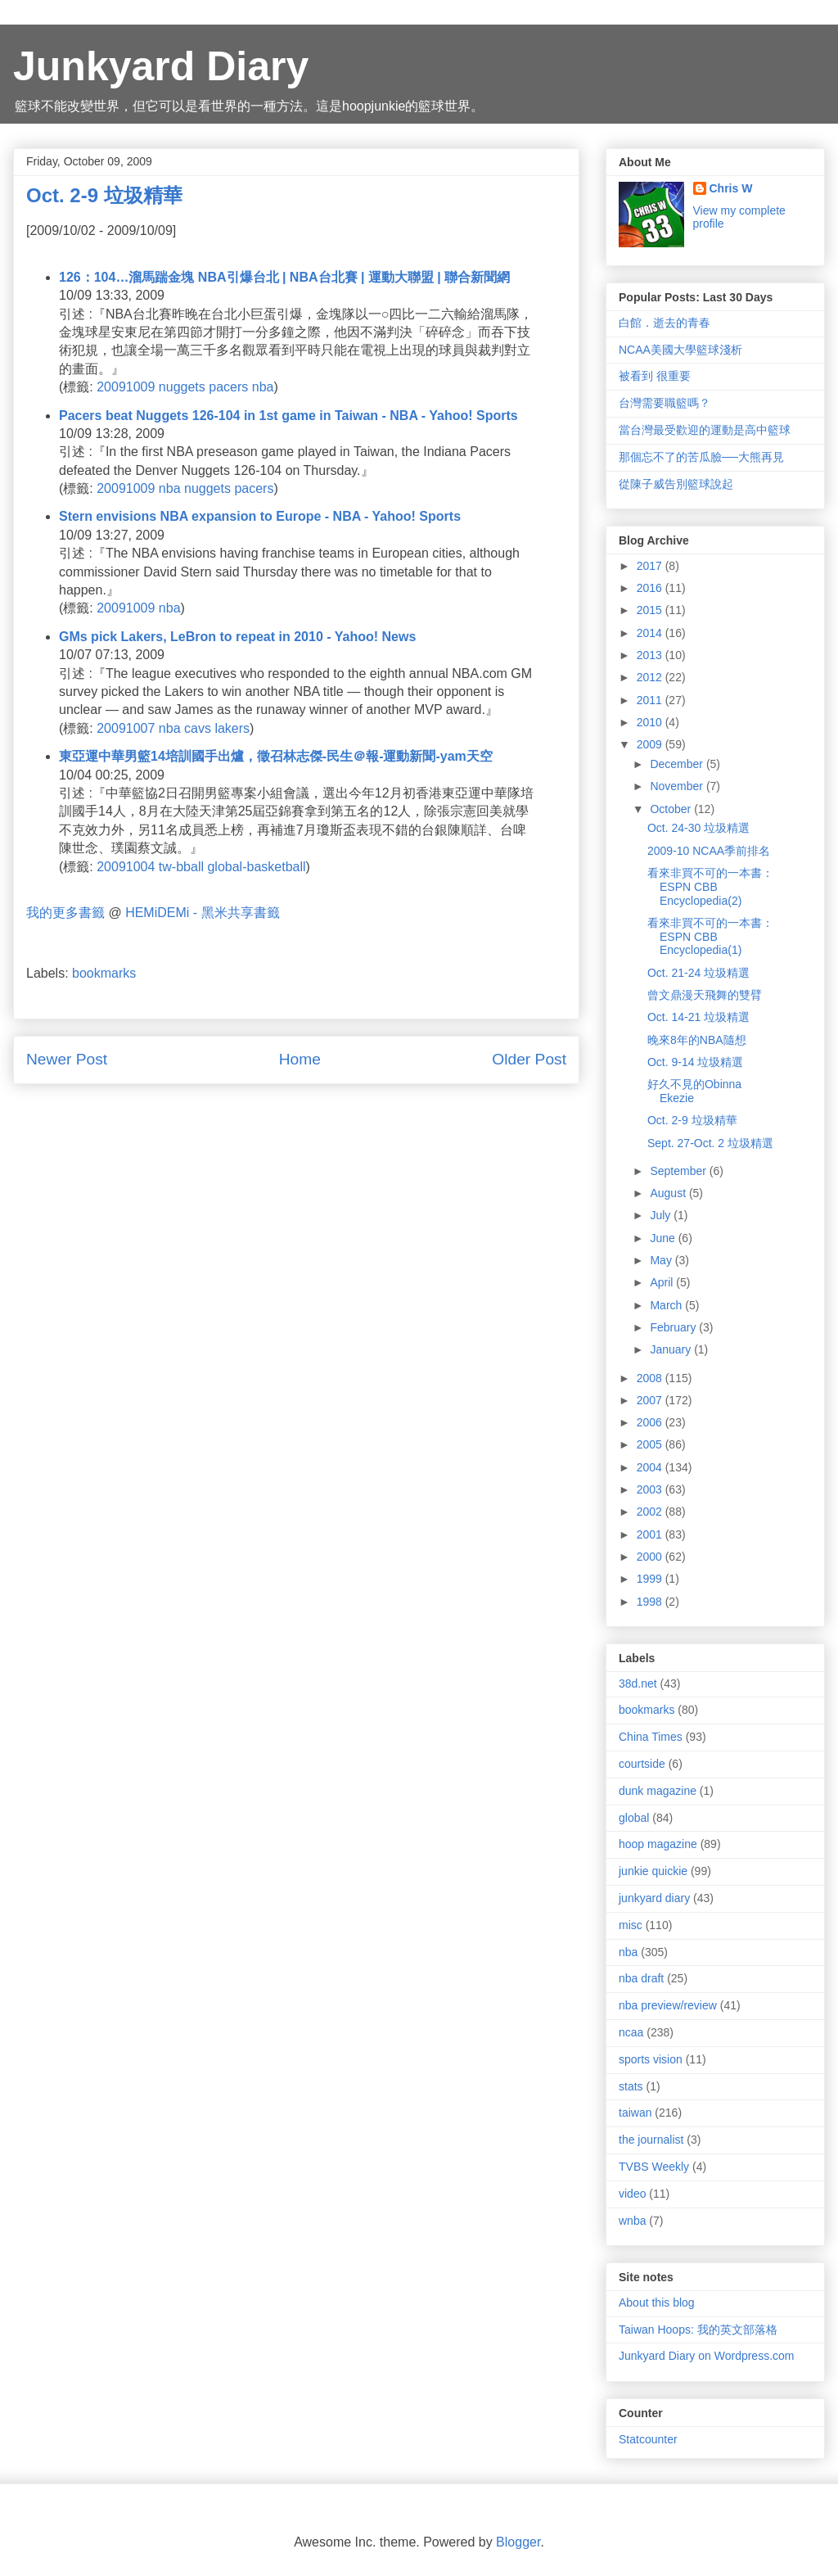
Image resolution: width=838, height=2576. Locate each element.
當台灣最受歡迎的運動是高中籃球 (705, 429)
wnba (632, 2220)
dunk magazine (657, 1790)
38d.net (638, 1683)
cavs (197, 728)
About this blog (657, 2302)
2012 (651, 677)
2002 (651, 1511)
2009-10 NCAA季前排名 (708, 850)
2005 (651, 1444)
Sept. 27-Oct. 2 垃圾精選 (710, 1143)
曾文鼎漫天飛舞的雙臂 (704, 994)
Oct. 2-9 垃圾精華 (692, 1120)
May (662, 1260)
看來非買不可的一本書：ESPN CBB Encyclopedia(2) (710, 886)
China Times (651, 1736)
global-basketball (256, 867)
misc (630, 1925)
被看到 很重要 (655, 375)
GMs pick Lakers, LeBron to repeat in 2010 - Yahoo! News (237, 637)
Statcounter (648, 2439)
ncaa (631, 2032)
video (632, 2193)
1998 (651, 1601)
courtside (642, 1763)
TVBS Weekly (654, 2166)
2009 (651, 744)
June (664, 1238)
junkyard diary (654, 1898)
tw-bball (181, 867)
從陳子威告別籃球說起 (676, 483)
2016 (651, 587)
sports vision (651, 2059)
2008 (651, 1378)
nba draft (641, 1978)
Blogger (518, 2542)
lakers (232, 728)
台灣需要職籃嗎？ (664, 402)
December (677, 764)
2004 (651, 1467)
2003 (651, 1489)
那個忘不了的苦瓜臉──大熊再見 (701, 456)
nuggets (182, 387)
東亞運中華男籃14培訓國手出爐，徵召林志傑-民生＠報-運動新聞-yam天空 (276, 756)
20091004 (126, 867)
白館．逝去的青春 (664, 322)
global (634, 1817)
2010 (651, 722)
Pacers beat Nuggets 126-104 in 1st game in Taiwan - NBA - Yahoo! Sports (288, 416)
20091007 (126, 728)
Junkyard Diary (161, 66)
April (663, 1282)
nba (263, 387)
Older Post (529, 1059)
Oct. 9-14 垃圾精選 (695, 1062)
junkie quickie (653, 1871)
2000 (651, 1556)
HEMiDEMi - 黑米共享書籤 (202, 913)
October (672, 809)
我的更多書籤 (65, 913)
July (662, 1215)
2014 (651, 632)
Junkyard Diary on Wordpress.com (706, 2355)
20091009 (126, 387)
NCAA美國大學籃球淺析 (680, 349)
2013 (651, 655)
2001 (651, 1534)
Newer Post (66, 1059)
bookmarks (104, 973)
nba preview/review (668, 2005)
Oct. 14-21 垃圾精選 (698, 1017)
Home (300, 1059)
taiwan (635, 2112)
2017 (651, 565)
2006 (651, 1422)
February (674, 1327)
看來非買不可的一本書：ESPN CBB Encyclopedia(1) (710, 936)
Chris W (731, 188)
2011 (651, 700)
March (667, 1305)
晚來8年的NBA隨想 (696, 1039)
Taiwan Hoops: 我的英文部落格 (698, 2329)
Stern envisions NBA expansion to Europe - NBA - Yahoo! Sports (260, 516)
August (669, 1193)
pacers (228, 387)
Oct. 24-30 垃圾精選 (698, 827)
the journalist (651, 2139)
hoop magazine (658, 1844)
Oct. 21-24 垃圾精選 (698, 972)
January (672, 1349)
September (679, 1170)
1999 (651, 1578)
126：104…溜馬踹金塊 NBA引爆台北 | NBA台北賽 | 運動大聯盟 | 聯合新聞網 (284, 277)
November (677, 786)
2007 (651, 1400)
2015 (651, 610)
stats (631, 2086)
